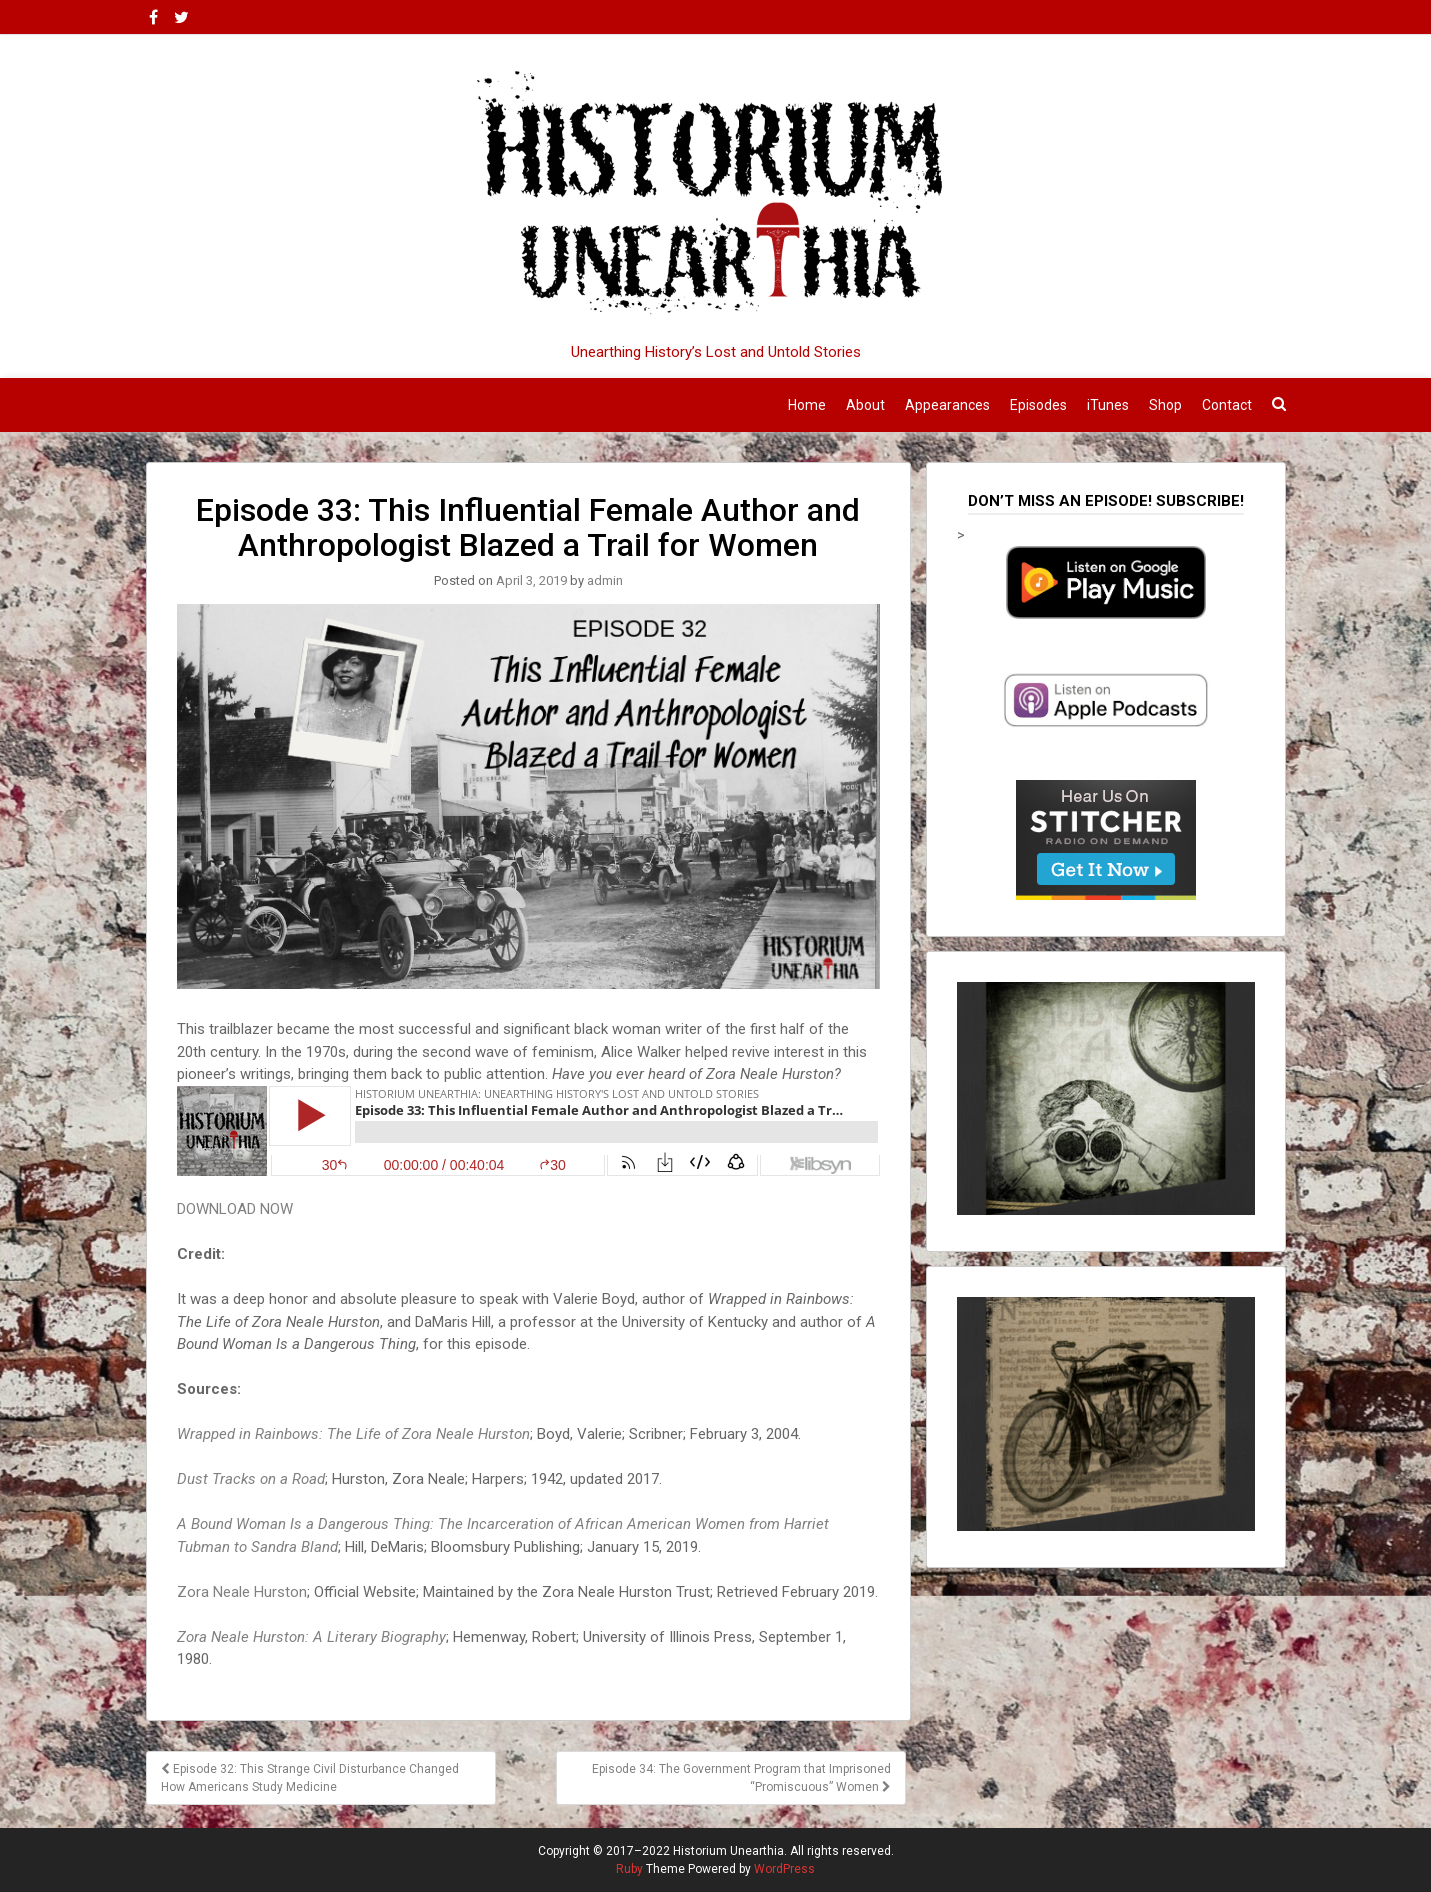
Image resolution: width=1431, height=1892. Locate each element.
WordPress (784, 1869)
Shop (1165, 405)
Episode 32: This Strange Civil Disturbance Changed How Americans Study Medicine (310, 1778)
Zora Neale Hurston (242, 1592)
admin (605, 580)
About (865, 405)
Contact (1227, 405)
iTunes (1108, 405)
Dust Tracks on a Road (251, 1479)
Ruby (629, 1869)
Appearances (947, 405)
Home (807, 405)
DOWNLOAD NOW (235, 1209)
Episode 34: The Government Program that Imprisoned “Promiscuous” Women (741, 1778)
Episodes (1038, 405)
